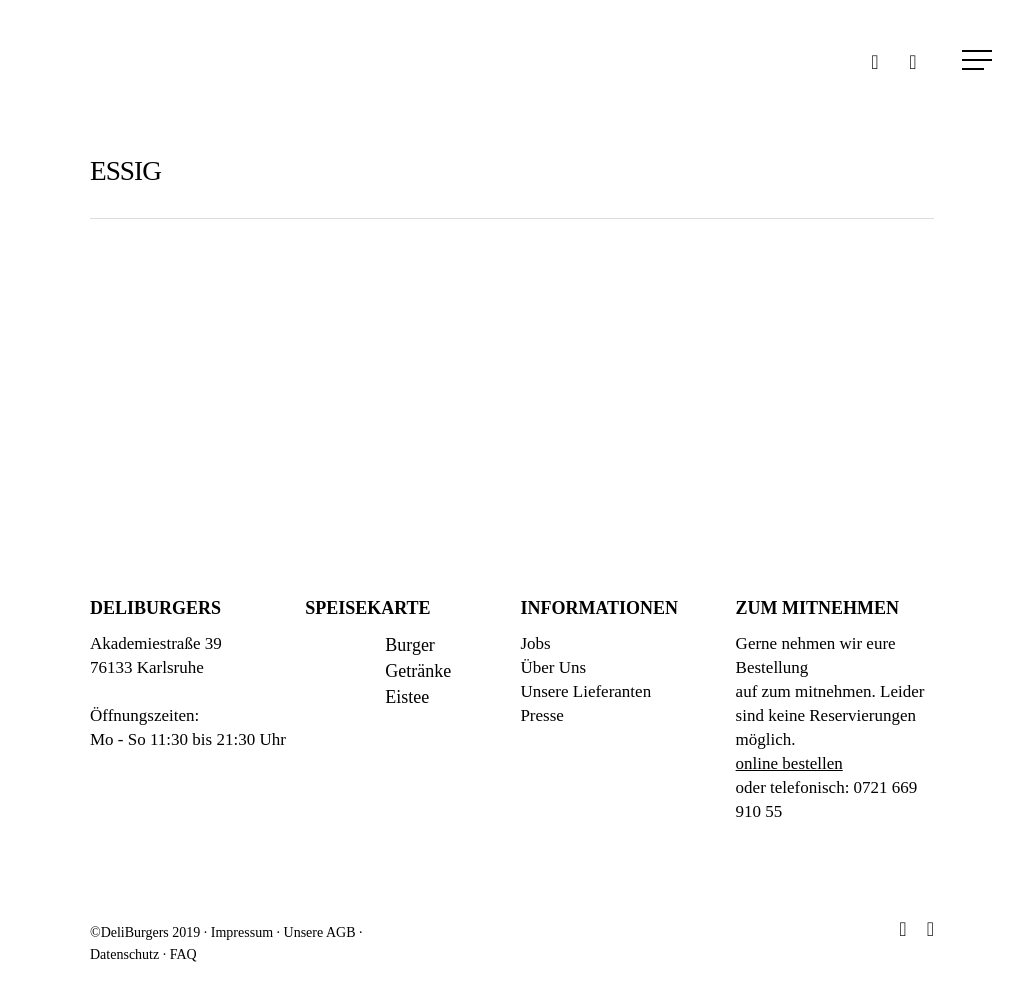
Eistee (407, 697)
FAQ (183, 954)
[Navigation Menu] (979, 60)
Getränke (418, 671)
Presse (541, 715)
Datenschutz (124, 954)
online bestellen (789, 763)
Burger (410, 645)
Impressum (242, 932)
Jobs (535, 643)
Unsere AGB (320, 932)
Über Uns (553, 667)
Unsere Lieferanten (585, 691)
